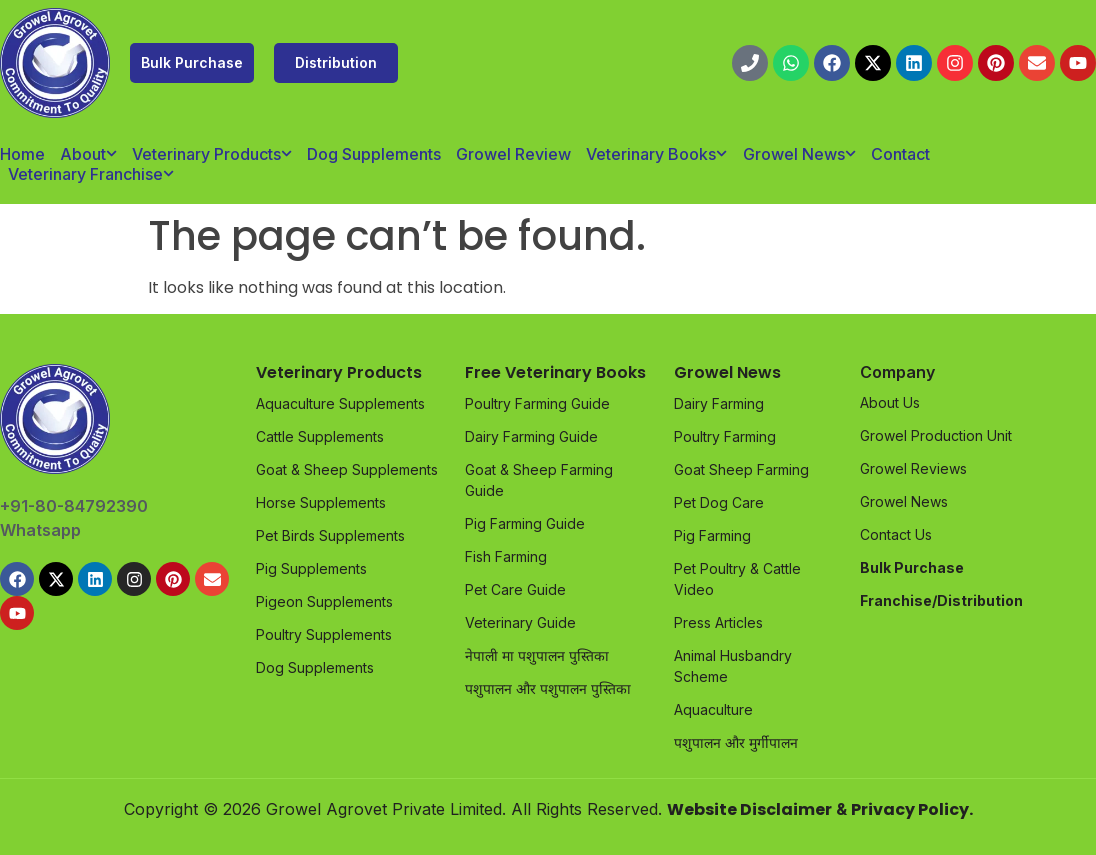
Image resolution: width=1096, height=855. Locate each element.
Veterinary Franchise (91, 174)
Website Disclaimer (749, 809)
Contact (900, 154)
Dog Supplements (374, 154)
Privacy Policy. (912, 809)
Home (22, 154)
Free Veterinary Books (555, 372)
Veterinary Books (656, 154)
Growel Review (513, 154)
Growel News (799, 154)
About (88, 154)
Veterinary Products (212, 154)
